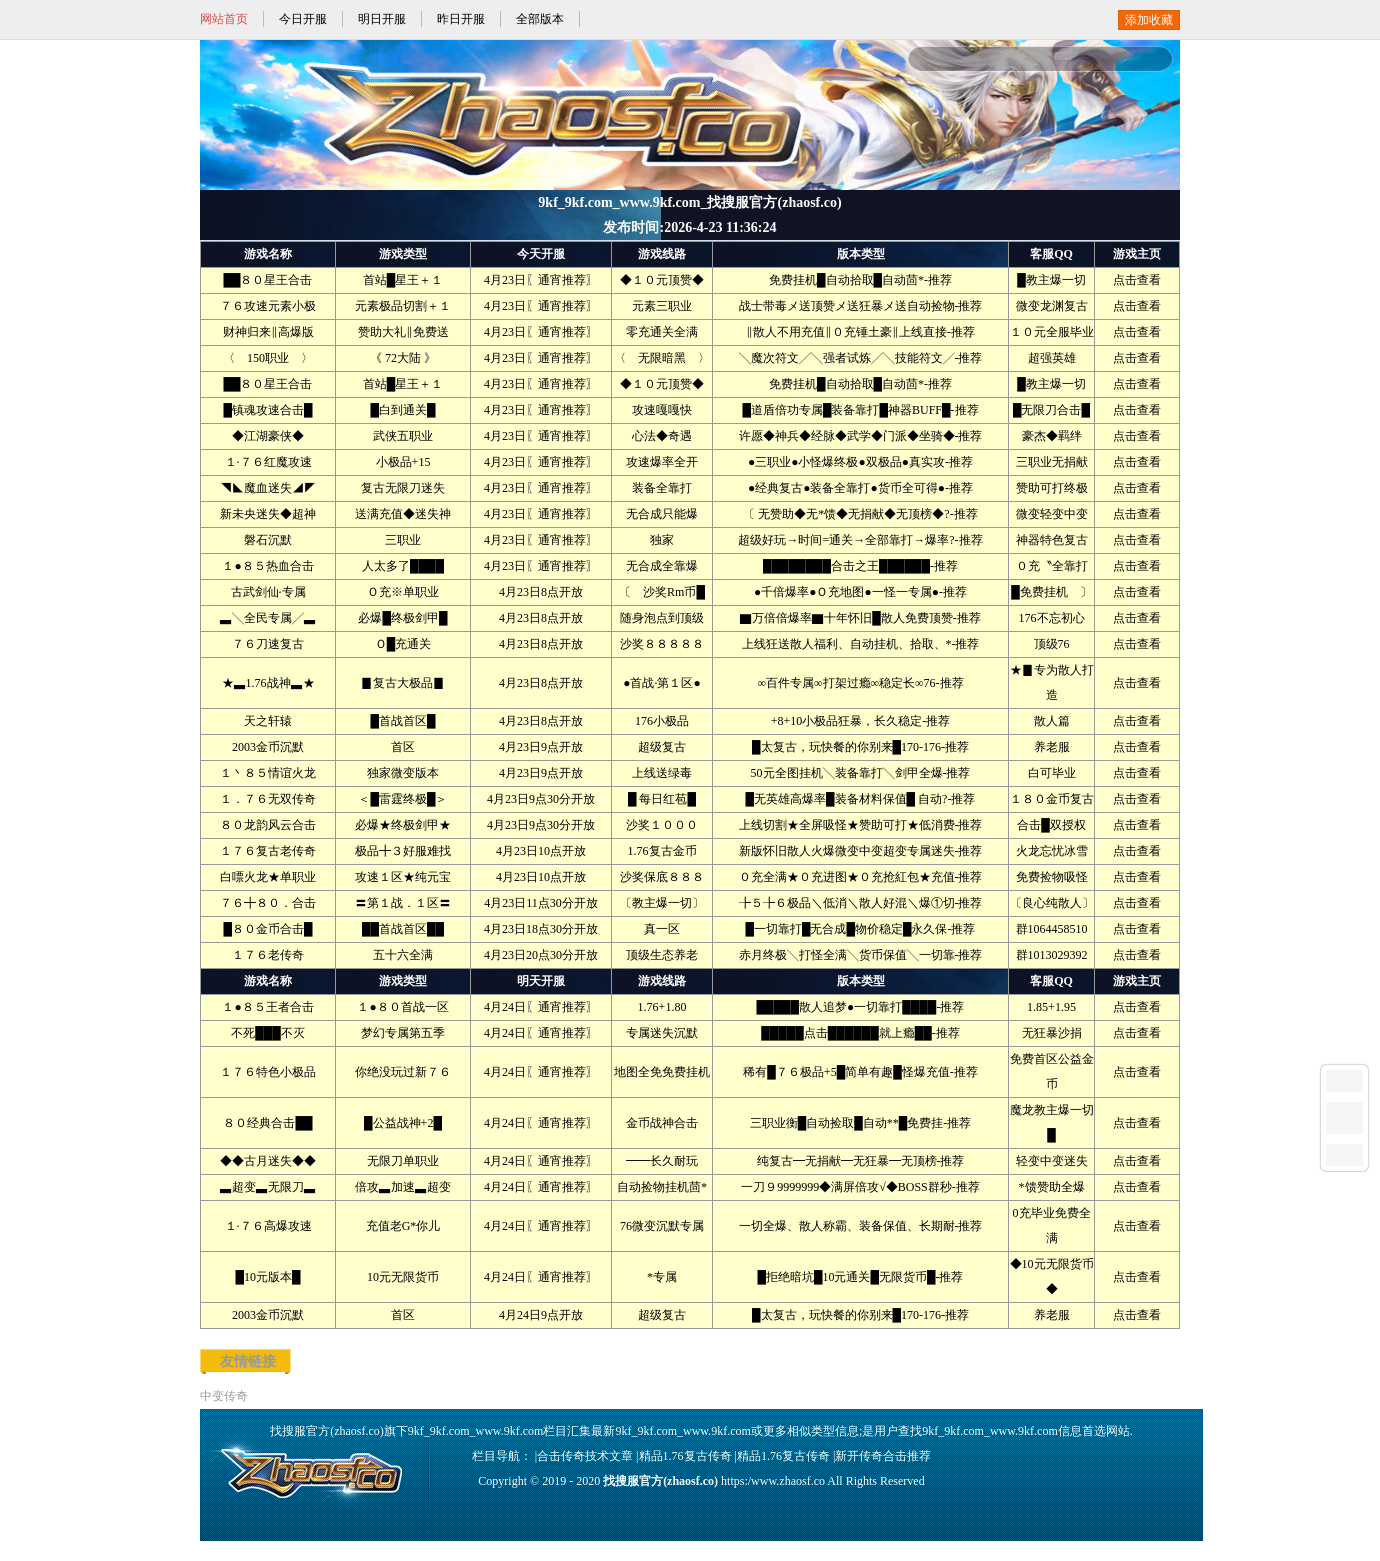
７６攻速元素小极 (268, 306)
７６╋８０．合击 (268, 903)
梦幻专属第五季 (403, 1033)
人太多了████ (403, 566)
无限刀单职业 (403, 1161)
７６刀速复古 (268, 644)
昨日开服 (461, 19)
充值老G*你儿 (403, 1226)
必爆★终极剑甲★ (403, 825)
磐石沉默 (268, 540)
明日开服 (382, 19)
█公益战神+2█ (403, 1123)
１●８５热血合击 (267, 566)
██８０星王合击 (267, 280)
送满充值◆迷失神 (403, 514)
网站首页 (224, 19)
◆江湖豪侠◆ (268, 436)
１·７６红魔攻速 (268, 462)
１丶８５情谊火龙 (268, 773)
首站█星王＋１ (403, 280)
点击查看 (1137, 280)
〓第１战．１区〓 (403, 903)
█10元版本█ (267, 1277)
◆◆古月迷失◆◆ (268, 1161)
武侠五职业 (403, 436)
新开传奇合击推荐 (883, 1456)
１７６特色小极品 (268, 1072)
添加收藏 (1149, 20)
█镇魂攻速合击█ (267, 410)
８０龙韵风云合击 (268, 825)
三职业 (403, 540)
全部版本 (540, 19)
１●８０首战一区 (402, 1007)
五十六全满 (403, 955)
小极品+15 (403, 462)
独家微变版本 (403, 773)
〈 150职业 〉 (268, 358)
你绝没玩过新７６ (403, 1072)
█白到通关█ (402, 410)
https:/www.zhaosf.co (773, 1481)
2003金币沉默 (268, 747)
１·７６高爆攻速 (268, 1226)
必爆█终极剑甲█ (402, 618)
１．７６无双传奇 (268, 799)
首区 (403, 747)
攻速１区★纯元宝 (403, 877)
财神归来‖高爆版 (268, 332)
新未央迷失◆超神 (268, 514)
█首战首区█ (402, 721)
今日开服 (303, 19)
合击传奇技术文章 (585, 1456)
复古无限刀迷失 (403, 488)
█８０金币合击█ (267, 929)
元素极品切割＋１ (403, 306)
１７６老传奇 (268, 955)
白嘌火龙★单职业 (268, 877)
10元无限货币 (403, 1277)
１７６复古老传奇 (268, 851)
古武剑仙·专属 (268, 592)
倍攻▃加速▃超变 (403, 1187)
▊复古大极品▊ (403, 683)
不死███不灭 (268, 1033)
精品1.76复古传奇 (685, 1456)
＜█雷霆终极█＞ (402, 799)
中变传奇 (224, 1396)
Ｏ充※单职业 (403, 592)
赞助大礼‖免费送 (403, 332)
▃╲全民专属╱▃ (268, 618)
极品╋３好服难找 (403, 851)
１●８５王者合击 (267, 1007)
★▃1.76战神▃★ (268, 683)
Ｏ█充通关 (403, 644)
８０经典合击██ (267, 1123)
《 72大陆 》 (403, 358)
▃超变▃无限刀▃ (268, 1187)
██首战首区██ (403, 929)
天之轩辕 (268, 721)
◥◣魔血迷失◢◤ (268, 488)
